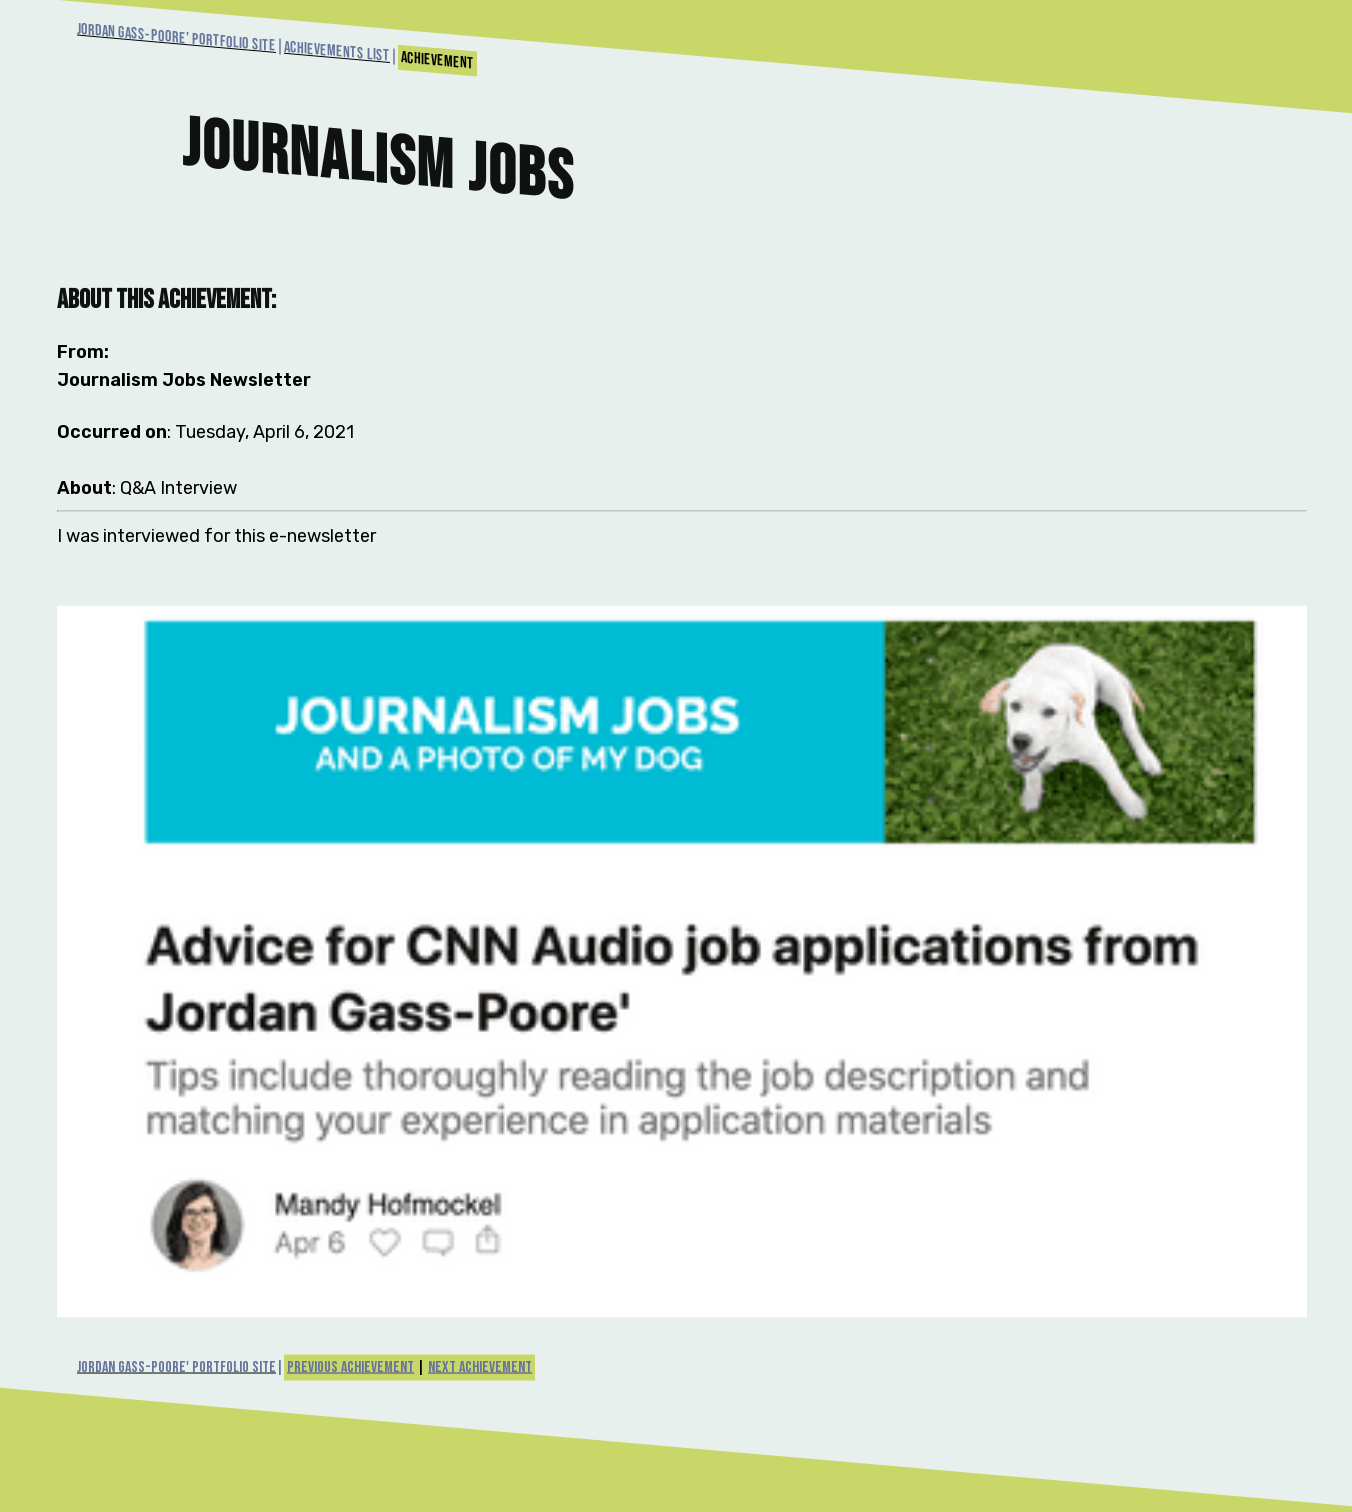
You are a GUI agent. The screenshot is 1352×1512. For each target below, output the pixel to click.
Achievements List (337, 52)
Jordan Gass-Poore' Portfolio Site (176, 38)
